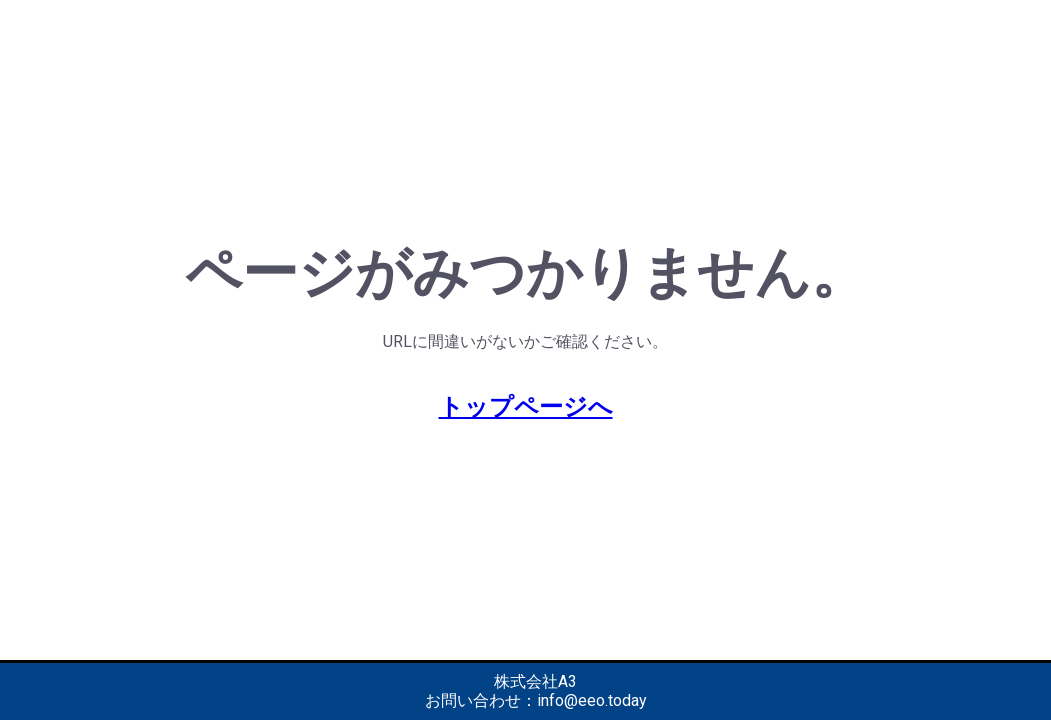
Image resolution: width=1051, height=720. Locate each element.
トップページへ (526, 407)
